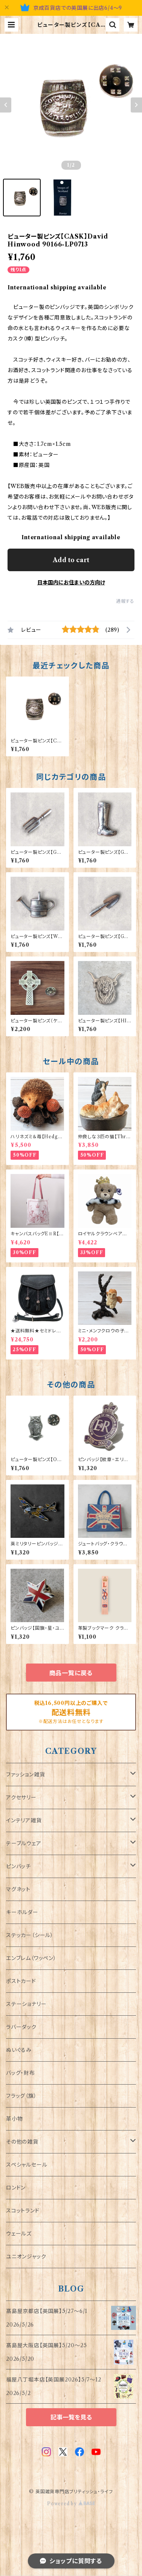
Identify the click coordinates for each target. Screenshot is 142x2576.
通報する (125, 601)
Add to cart (71, 560)
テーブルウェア (23, 1843)
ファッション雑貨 (25, 1774)
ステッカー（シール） (29, 1935)
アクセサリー (21, 1797)
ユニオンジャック (26, 2256)
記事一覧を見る (71, 2417)
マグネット (18, 1889)
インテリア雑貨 (24, 1820)
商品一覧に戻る (71, 1673)
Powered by (71, 2503)
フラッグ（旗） (21, 2095)
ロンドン (16, 2187)
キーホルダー (22, 1912)
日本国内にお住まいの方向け (71, 582)
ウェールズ (19, 2233)
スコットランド (23, 2210)
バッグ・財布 (20, 2073)
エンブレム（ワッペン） (31, 1958)
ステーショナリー (26, 2004)
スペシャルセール (26, 2164)
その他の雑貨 (22, 2141)
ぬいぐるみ (19, 2050)
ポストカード (21, 1981)
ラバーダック (21, 2027)
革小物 (14, 2118)
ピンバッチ (18, 1866)
